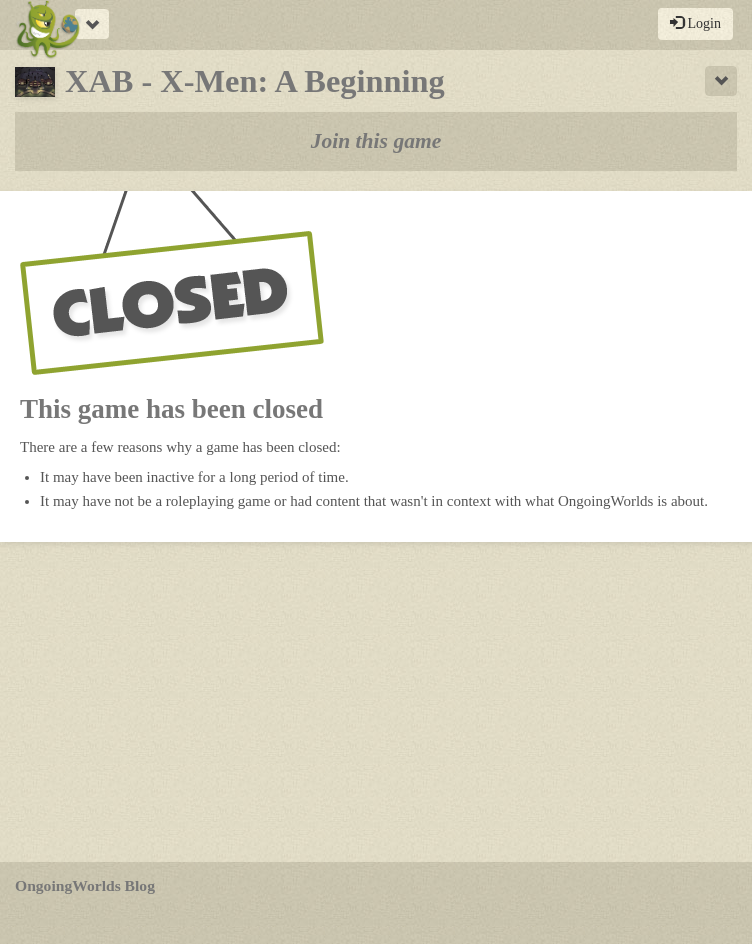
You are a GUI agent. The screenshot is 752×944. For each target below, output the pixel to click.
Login (695, 23)
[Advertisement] (376, 702)
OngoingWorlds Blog (85, 885)
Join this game (376, 141)
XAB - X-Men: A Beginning (230, 81)
